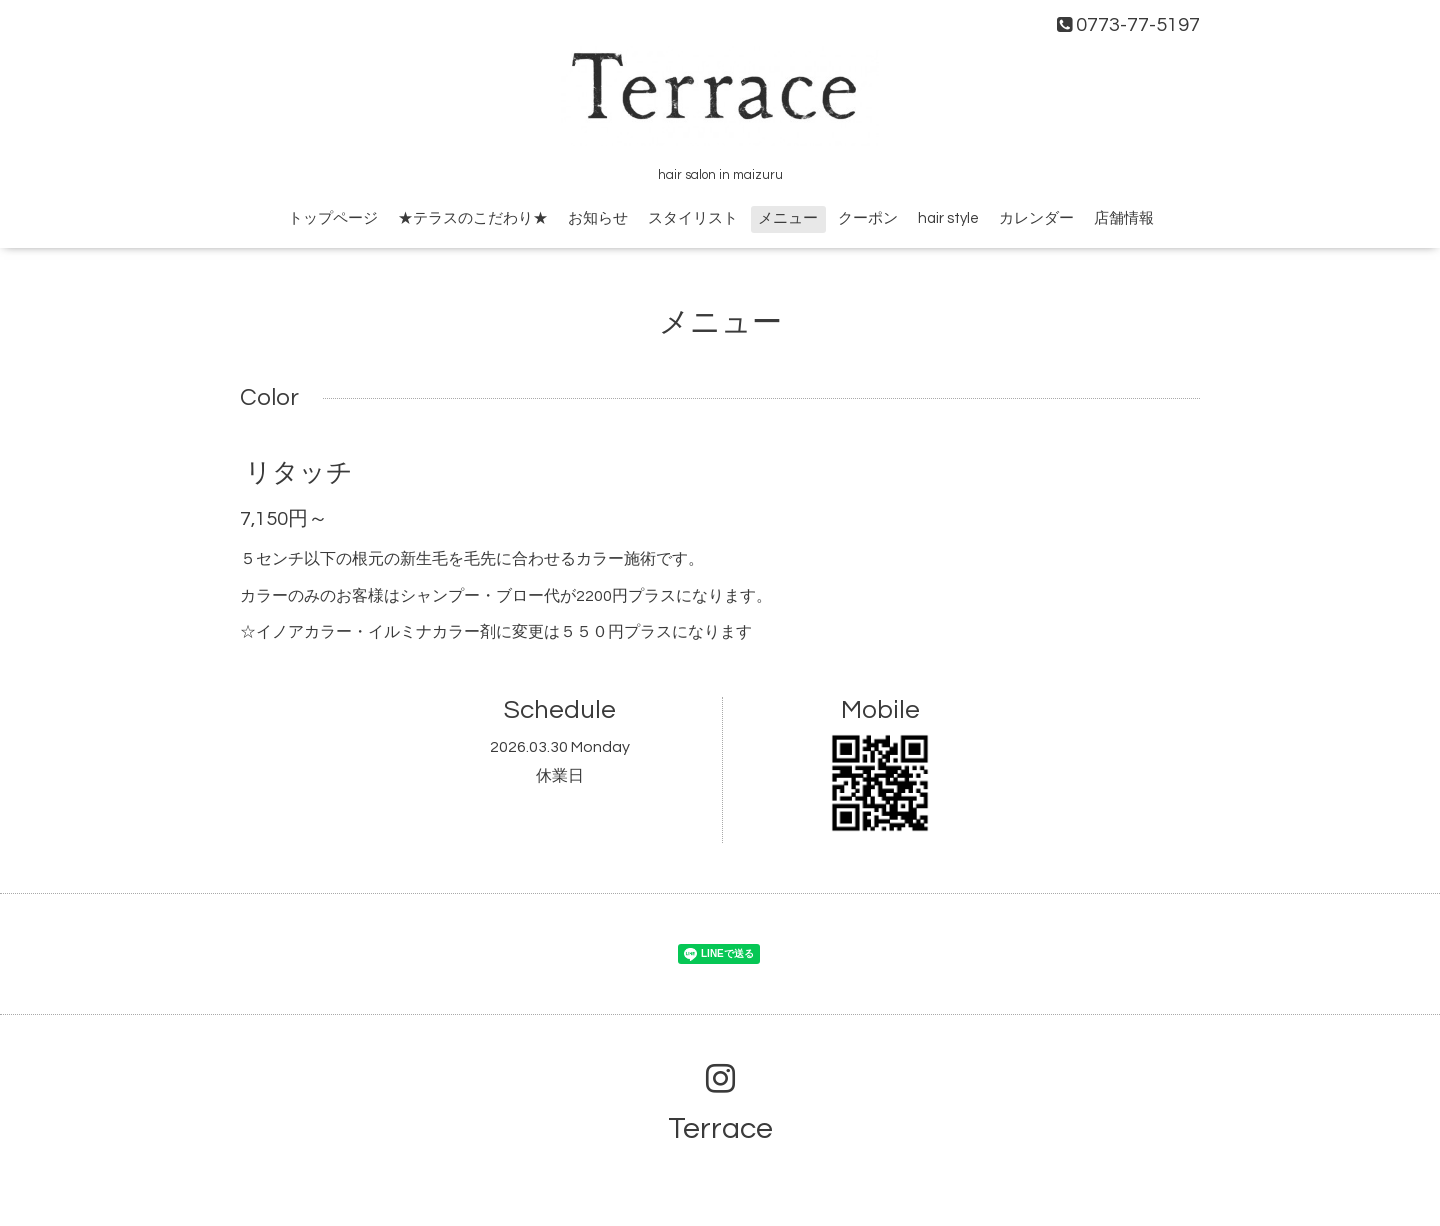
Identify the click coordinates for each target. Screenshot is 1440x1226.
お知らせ (598, 218)
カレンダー (1036, 218)
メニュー (788, 218)
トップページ (333, 218)
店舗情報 (1124, 218)
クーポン (868, 218)
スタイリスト (693, 218)
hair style (948, 218)
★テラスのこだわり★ (473, 218)
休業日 (560, 776)
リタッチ (299, 473)
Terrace (720, 1128)
